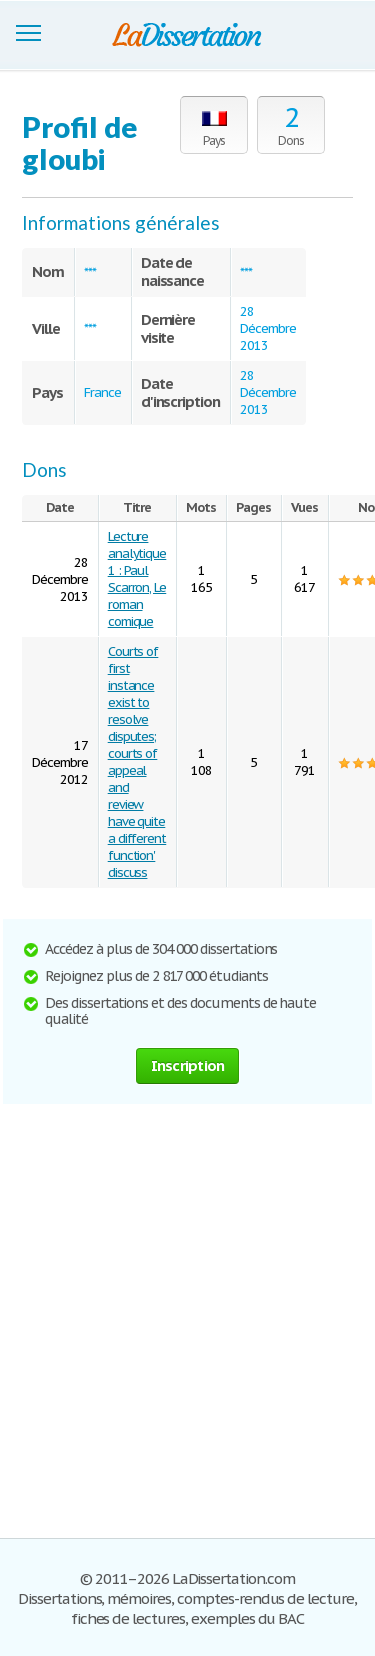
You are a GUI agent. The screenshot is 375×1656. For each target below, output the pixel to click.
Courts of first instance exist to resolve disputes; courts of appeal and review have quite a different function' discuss (137, 762)
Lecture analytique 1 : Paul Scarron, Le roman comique (137, 579)
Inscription (188, 1065)
